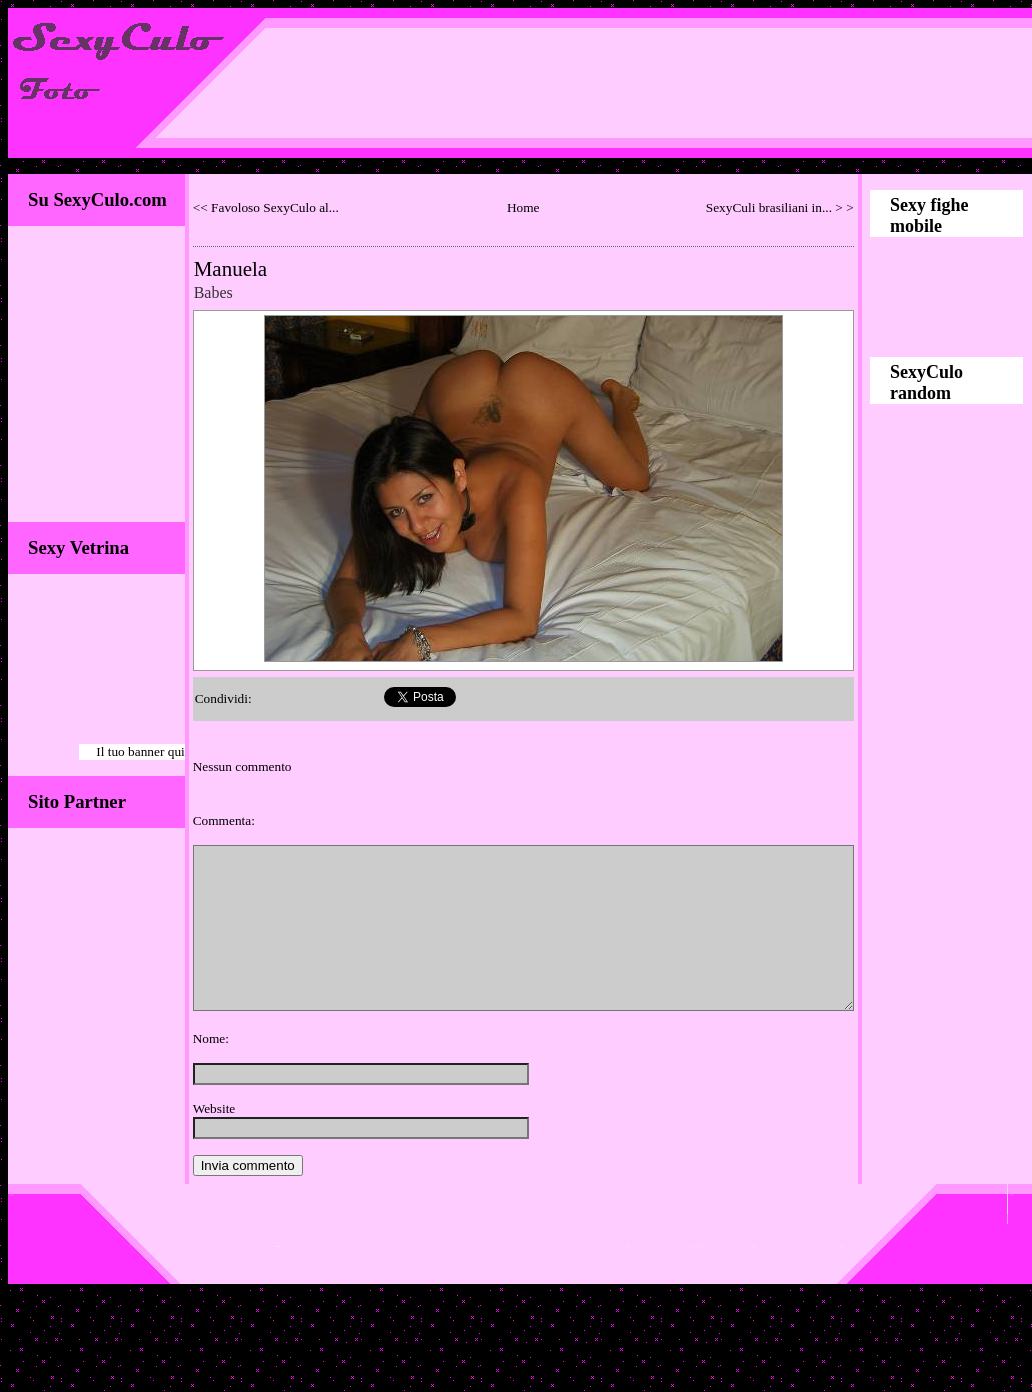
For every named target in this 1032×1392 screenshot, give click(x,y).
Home (523, 207)
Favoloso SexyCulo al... (275, 207)
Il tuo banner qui (140, 751)
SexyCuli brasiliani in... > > (780, 207)
